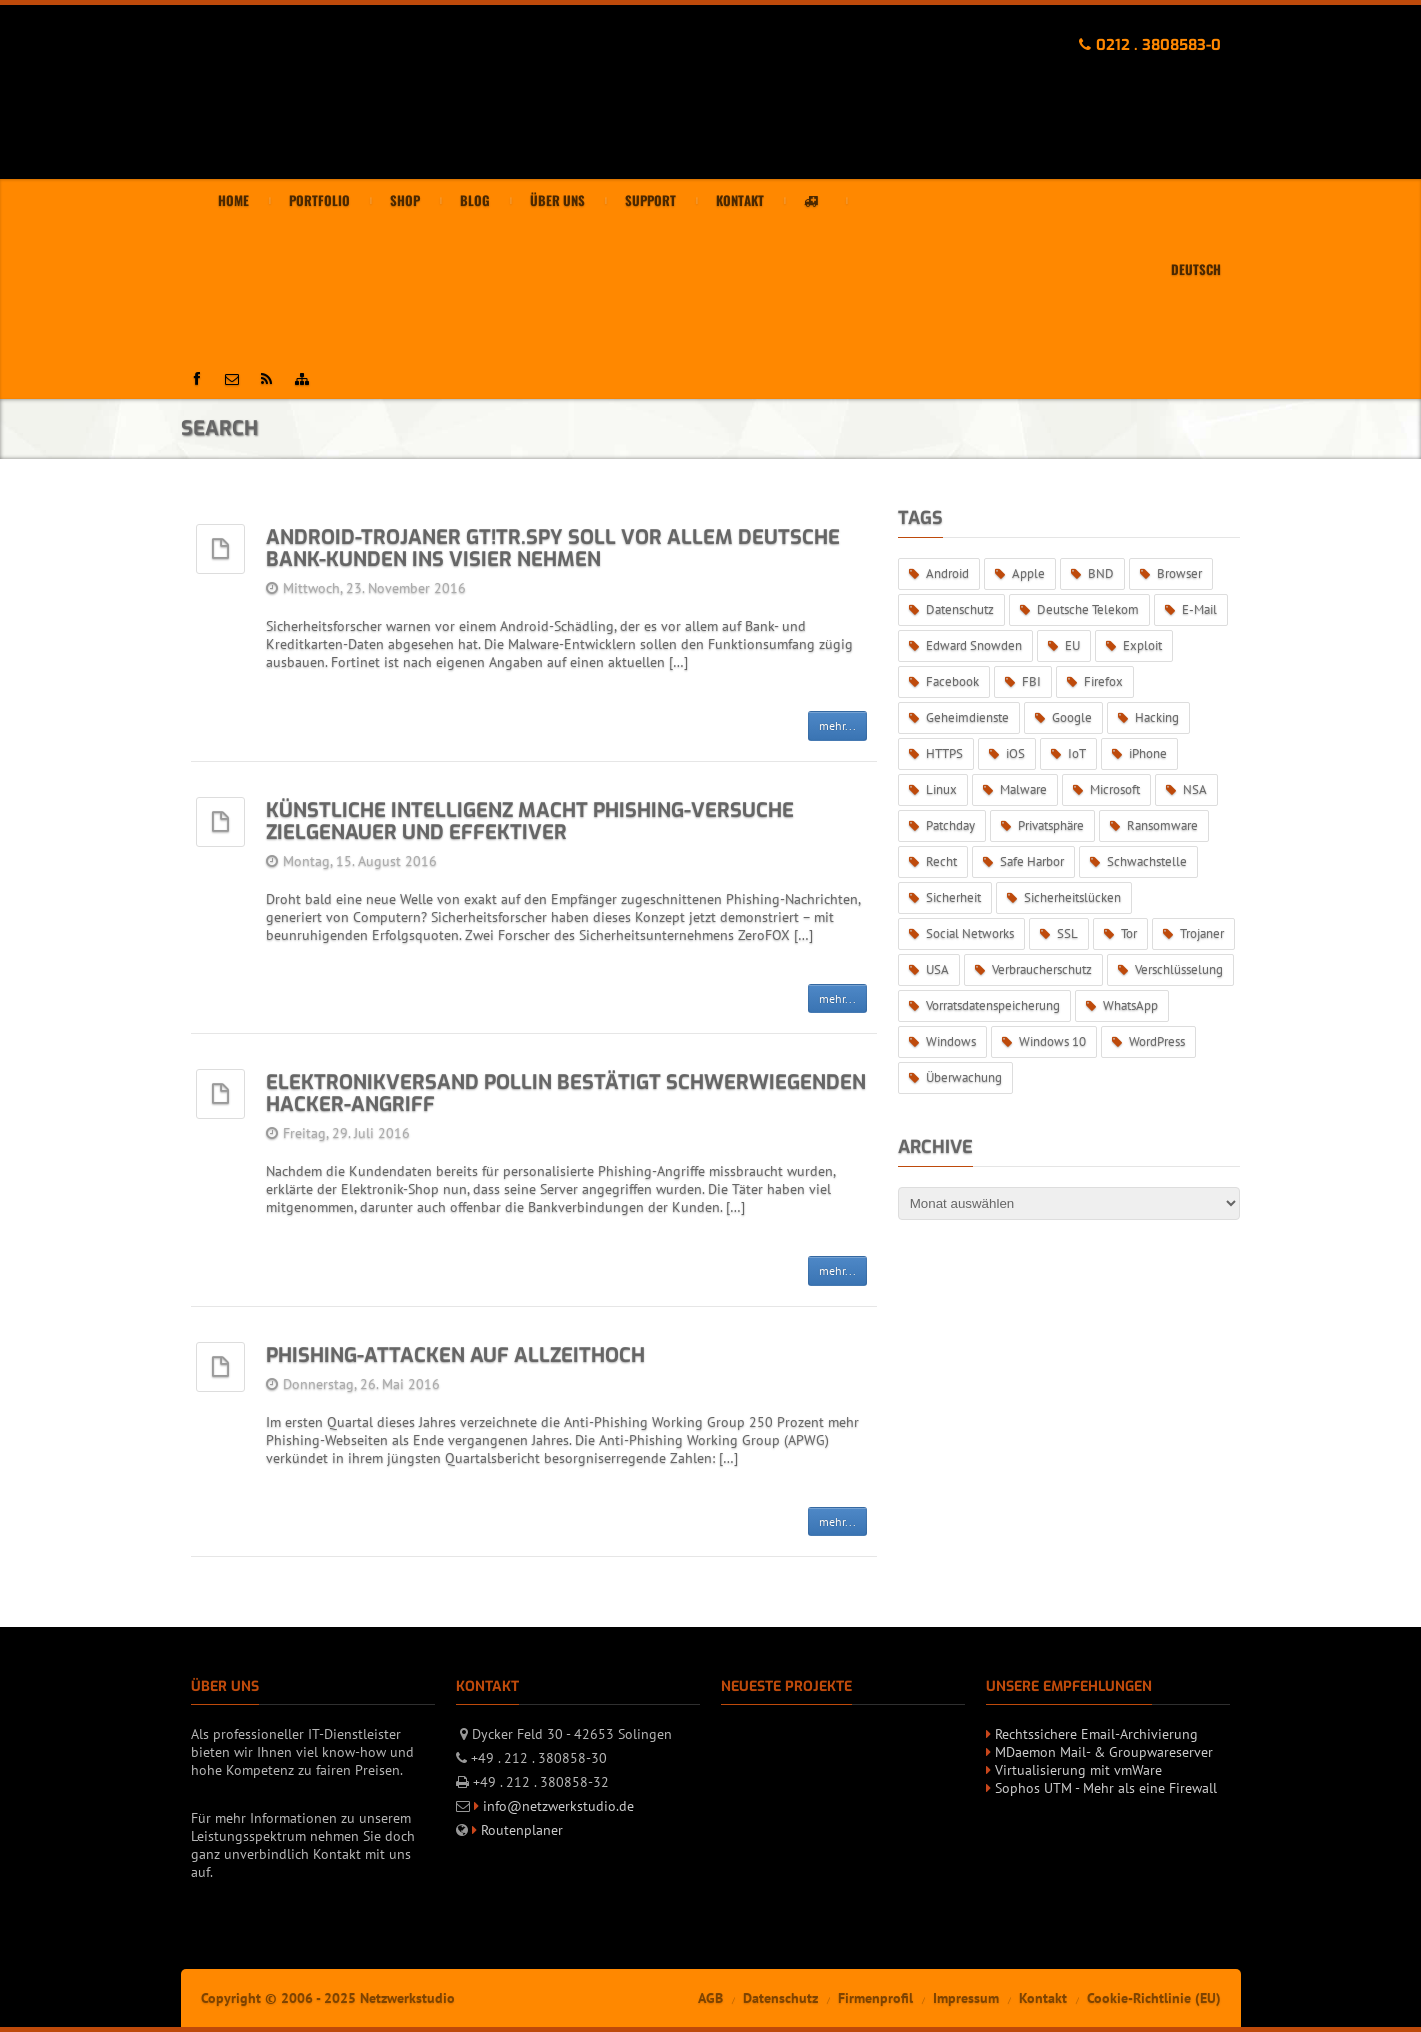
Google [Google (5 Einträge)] (1072, 717)
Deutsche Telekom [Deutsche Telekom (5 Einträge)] (1088, 609)
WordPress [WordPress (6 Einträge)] (1157, 1041)
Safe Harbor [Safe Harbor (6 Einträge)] (1032, 861)
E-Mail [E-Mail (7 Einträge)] (1199, 609)
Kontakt (740, 200)
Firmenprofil (875, 1998)
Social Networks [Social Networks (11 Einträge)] (970, 933)
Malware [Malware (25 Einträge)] (1023, 789)
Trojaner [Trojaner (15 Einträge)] (1202, 933)
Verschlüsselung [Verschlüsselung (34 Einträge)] (1179, 969)
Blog (475, 200)
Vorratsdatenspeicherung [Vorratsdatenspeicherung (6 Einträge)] (993, 1005)
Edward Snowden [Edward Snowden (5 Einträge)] (974, 645)
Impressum (966, 1998)
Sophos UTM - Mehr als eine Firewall (1106, 1788)
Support (650, 200)
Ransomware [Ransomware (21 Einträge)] (1162, 825)
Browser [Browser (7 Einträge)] (1179, 573)
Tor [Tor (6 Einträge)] (1129, 933)
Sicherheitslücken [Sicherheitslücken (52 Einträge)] (1072, 897)
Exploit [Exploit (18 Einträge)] (1142, 645)
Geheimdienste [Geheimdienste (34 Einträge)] (967, 717)
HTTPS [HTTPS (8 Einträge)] (944, 753)
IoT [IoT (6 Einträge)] (1077, 753)
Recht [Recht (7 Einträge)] (941, 861)
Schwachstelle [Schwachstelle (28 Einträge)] (1147, 861)
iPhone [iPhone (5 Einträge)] (1148, 753)
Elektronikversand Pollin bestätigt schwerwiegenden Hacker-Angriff (566, 1093)
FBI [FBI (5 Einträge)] (1031, 681)
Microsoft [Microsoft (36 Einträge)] (1115, 789)
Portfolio (319, 200)
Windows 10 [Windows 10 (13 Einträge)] (1052, 1041)
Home (233, 200)
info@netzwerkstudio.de (558, 1806)
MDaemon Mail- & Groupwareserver (1104, 1752)
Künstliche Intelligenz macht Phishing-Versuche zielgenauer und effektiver (530, 821)
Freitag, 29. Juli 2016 (346, 1133)
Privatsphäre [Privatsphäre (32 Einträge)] (1051, 825)
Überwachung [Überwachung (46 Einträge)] (964, 1077)
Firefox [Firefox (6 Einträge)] (1103, 681)
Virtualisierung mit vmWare (1078, 1770)
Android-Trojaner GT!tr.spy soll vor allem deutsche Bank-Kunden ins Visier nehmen (553, 548)
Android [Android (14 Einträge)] (947, 573)
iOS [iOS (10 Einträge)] (1015, 753)
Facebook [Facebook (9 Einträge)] (952, 681)
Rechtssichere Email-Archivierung (1096, 1734)
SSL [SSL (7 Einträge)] (1067, 933)
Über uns (557, 200)
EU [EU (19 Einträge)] (1072, 645)
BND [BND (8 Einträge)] (1101, 573)
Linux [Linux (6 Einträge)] (941, 789)
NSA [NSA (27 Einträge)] (1195, 789)
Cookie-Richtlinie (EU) (1154, 1998)
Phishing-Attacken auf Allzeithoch (455, 1355)
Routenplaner (522, 1830)
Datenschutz (780, 1998)
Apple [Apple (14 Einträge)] (1028, 573)
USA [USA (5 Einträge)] (937, 969)
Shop (405, 200)
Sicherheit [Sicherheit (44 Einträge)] (953, 897)
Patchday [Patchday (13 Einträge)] (950, 825)
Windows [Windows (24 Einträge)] (951, 1041)
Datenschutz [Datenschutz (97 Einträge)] (960, 609)
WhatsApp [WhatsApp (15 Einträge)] (1130, 1005)
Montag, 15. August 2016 (360, 861)
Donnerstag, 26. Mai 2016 (361, 1384)
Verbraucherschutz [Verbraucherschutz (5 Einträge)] (1042, 969)
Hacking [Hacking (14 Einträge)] (1157, 717)
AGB (710, 1998)
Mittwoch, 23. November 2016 (374, 588)
